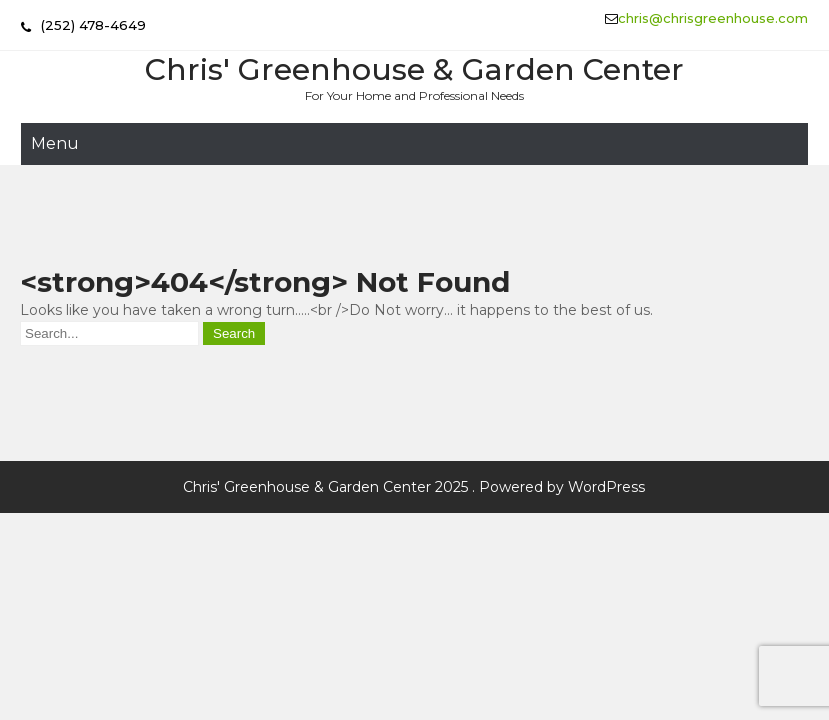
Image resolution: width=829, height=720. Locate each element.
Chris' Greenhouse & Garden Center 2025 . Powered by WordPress (414, 487)
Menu (55, 143)
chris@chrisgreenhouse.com (713, 18)
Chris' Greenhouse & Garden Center (414, 69)
